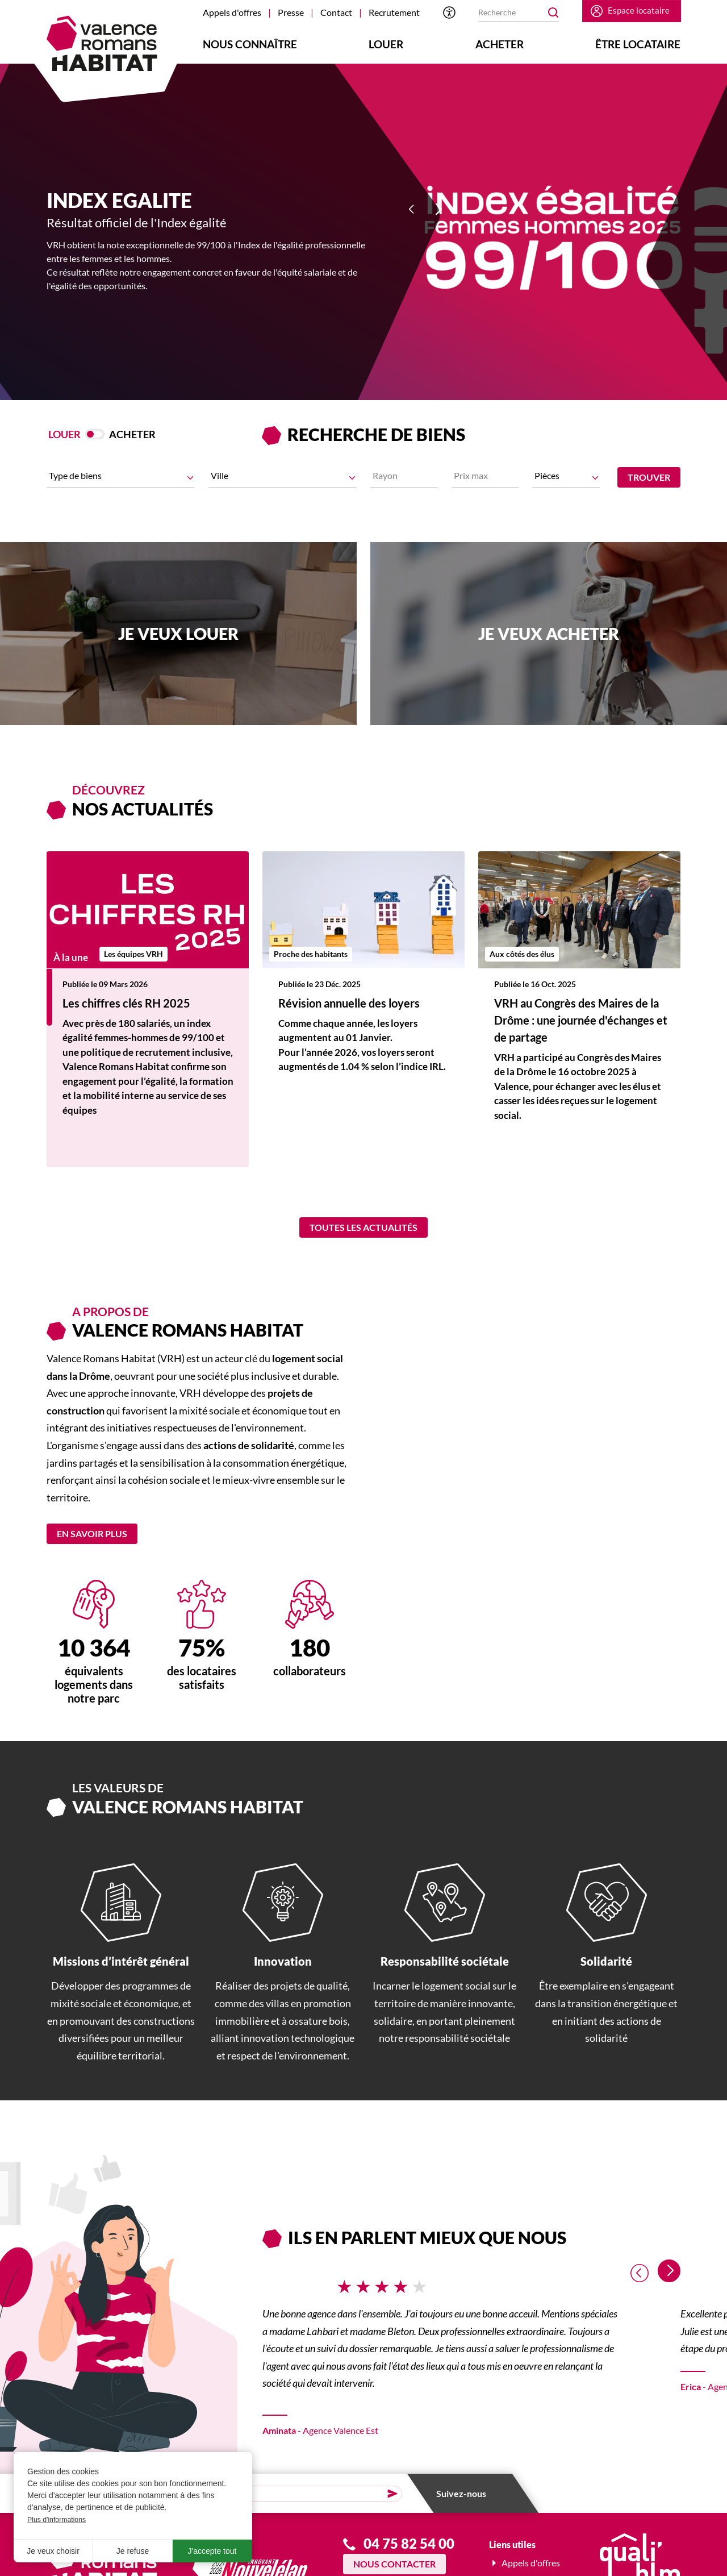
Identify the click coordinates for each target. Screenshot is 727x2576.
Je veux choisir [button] (53, 2551)
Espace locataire (636, 12)
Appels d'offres (232, 12)
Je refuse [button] (132, 2551)
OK (549, 12)
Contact (336, 12)
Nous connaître (250, 44)
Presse (291, 12)
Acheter (499, 44)
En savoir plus (92, 1540)
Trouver (649, 477)
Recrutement (394, 12)
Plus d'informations (56, 2520)
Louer (386, 44)
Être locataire (637, 44)
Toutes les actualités (363, 1234)
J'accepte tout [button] (212, 2551)
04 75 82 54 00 (409, 2550)
